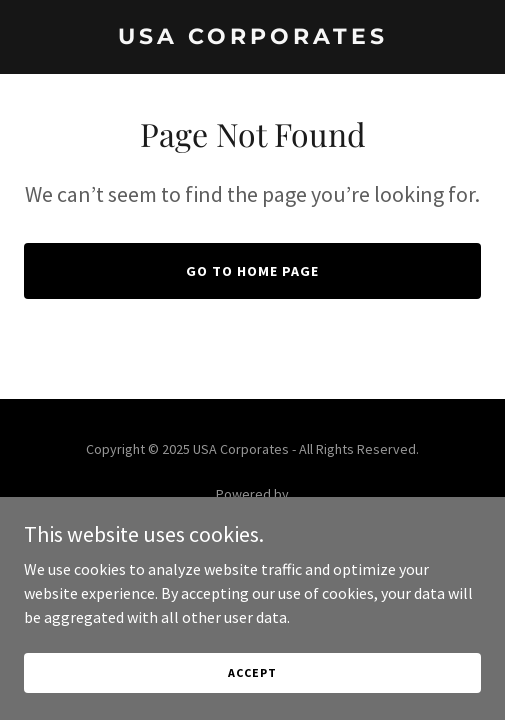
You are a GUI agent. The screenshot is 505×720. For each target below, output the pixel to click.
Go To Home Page (252, 271)
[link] (252, 38)
